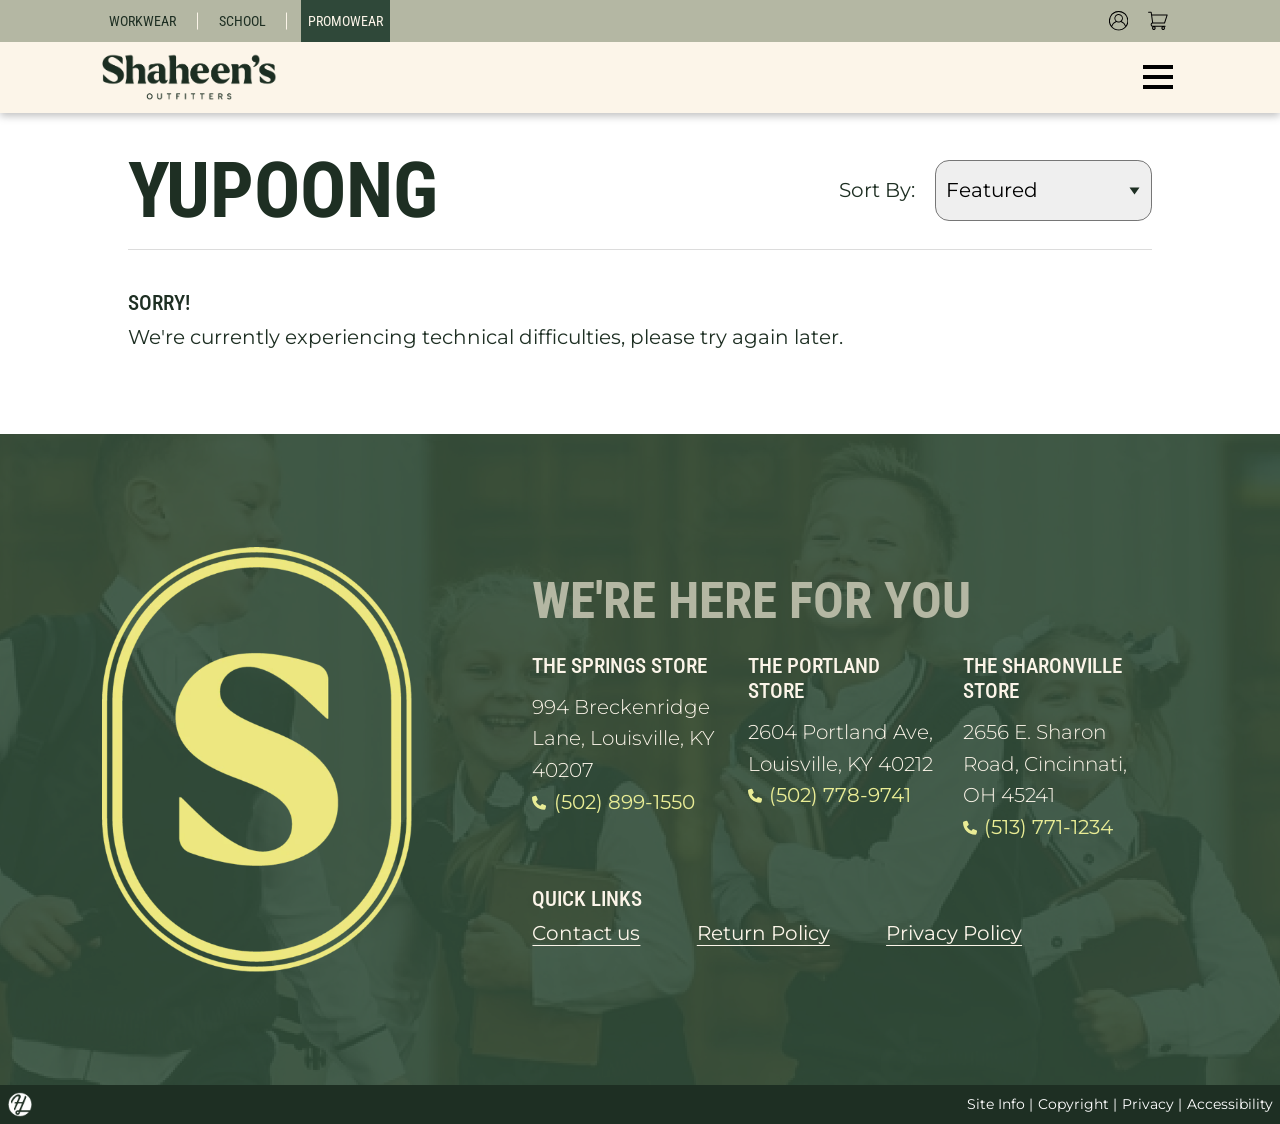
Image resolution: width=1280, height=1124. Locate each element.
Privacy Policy (954, 933)
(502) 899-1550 (613, 803)
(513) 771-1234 (1038, 828)
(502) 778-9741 (829, 796)
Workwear (142, 21)
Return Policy (763, 933)
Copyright (1073, 1104)
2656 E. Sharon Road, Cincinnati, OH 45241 (1045, 763)
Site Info (996, 1104)
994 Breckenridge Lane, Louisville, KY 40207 (623, 738)
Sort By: (877, 190)
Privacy (1148, 1104)
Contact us (586, 933)
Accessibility (1230, 1104)
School (242, 21)
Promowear (345, 21)
